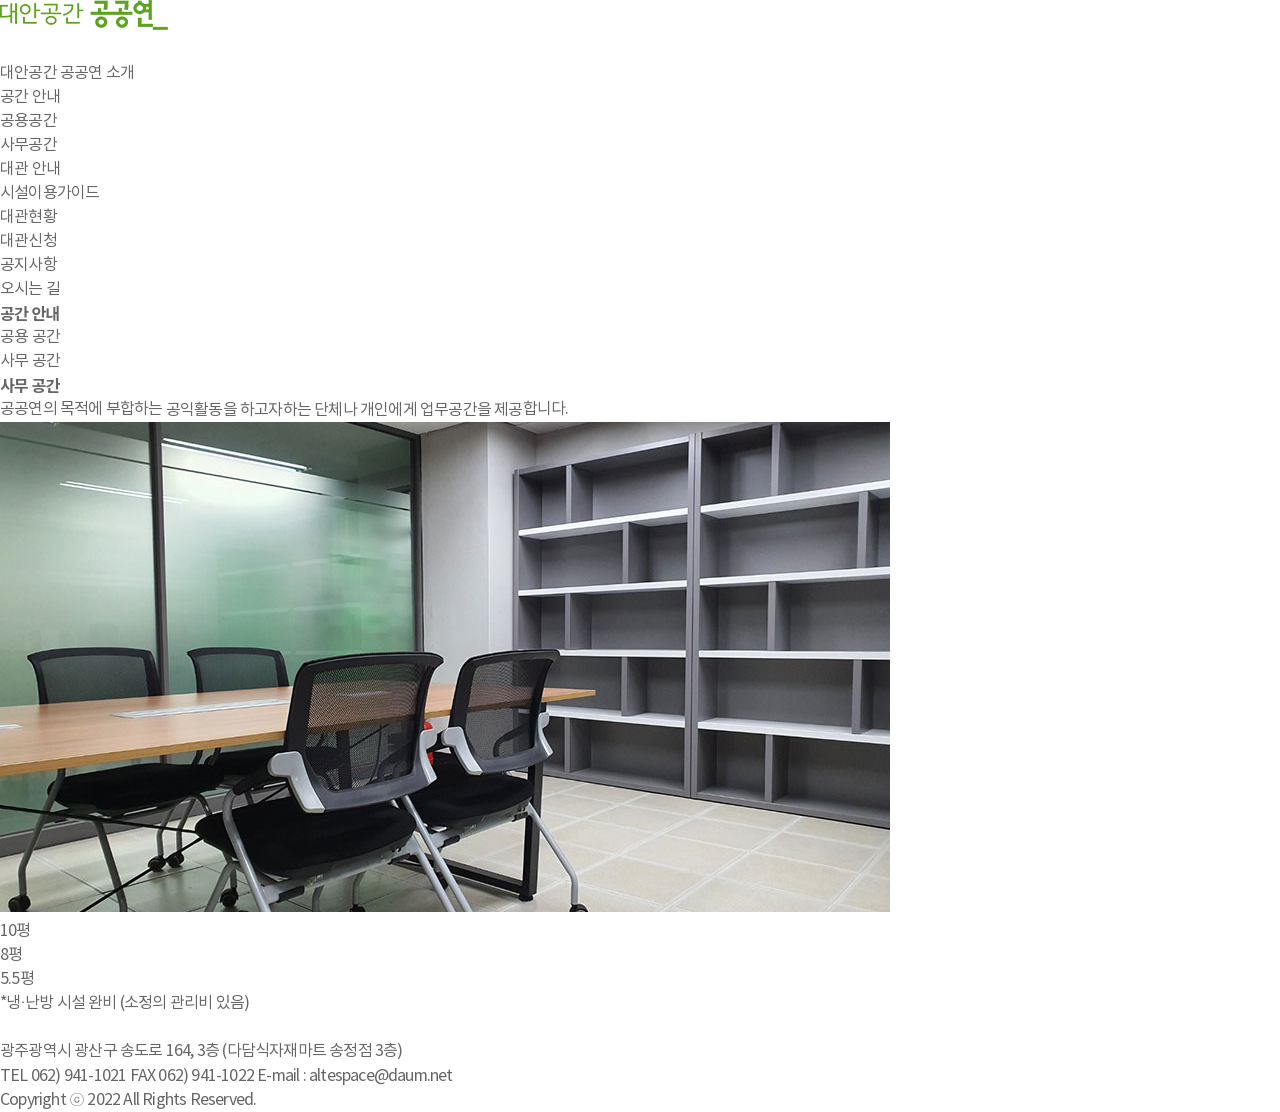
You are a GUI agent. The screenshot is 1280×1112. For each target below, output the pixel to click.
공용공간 (28, 121)
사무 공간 (30, 361)
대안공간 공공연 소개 (67, 73)
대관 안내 (30, 169)
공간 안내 (30, 97)
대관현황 (28, 217)
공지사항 (28, 265)
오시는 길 (30, 289)
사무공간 (28, 145)
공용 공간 (30, 337)
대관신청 (28, 241)
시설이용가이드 (49, 193)
